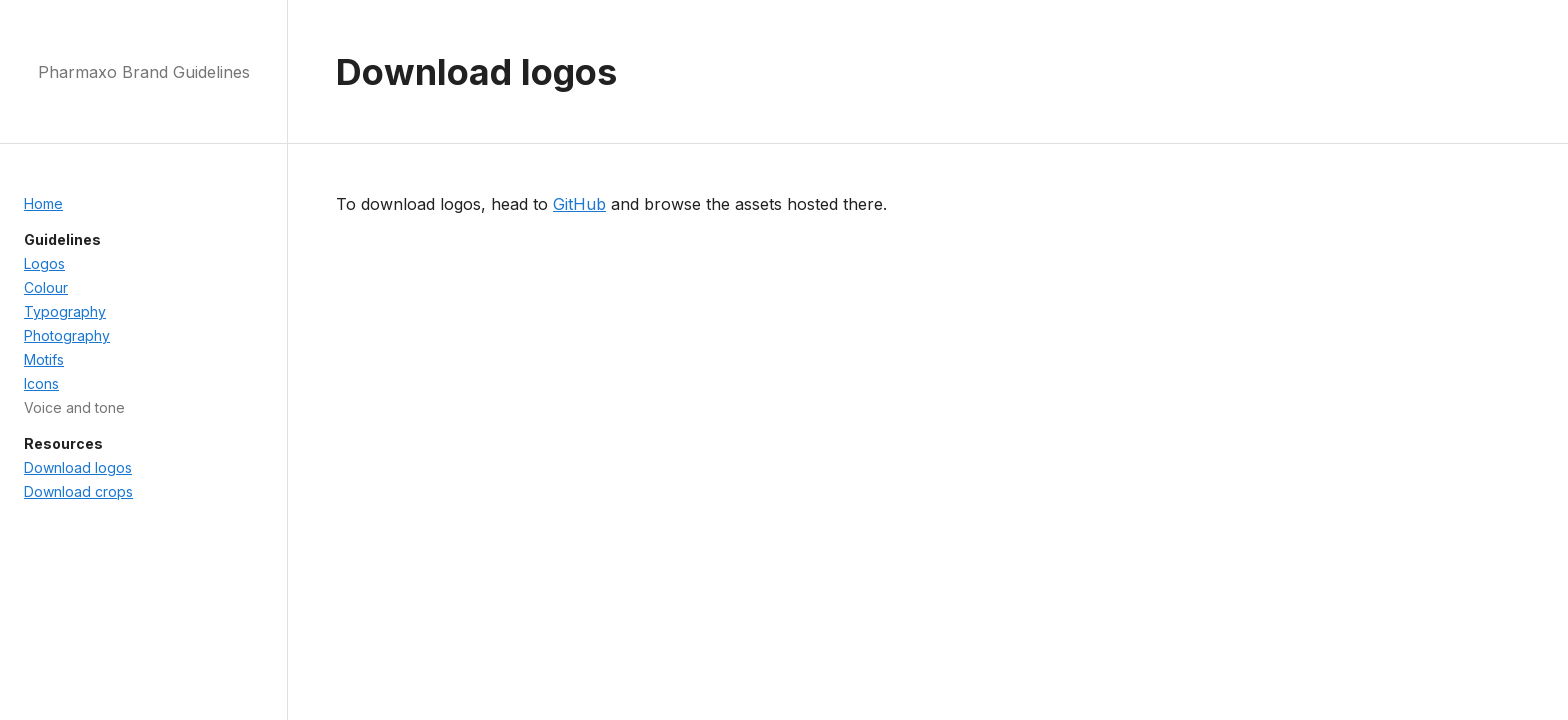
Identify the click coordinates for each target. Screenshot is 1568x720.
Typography (65, 311)
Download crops (78, 491)
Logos (44, 263)
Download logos (78, 467)
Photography (67, 335)
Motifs (44, 359)
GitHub (579, 204)
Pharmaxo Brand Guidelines (144, 72)
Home (43, 203)
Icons (41, 383)
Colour (46, 287)
